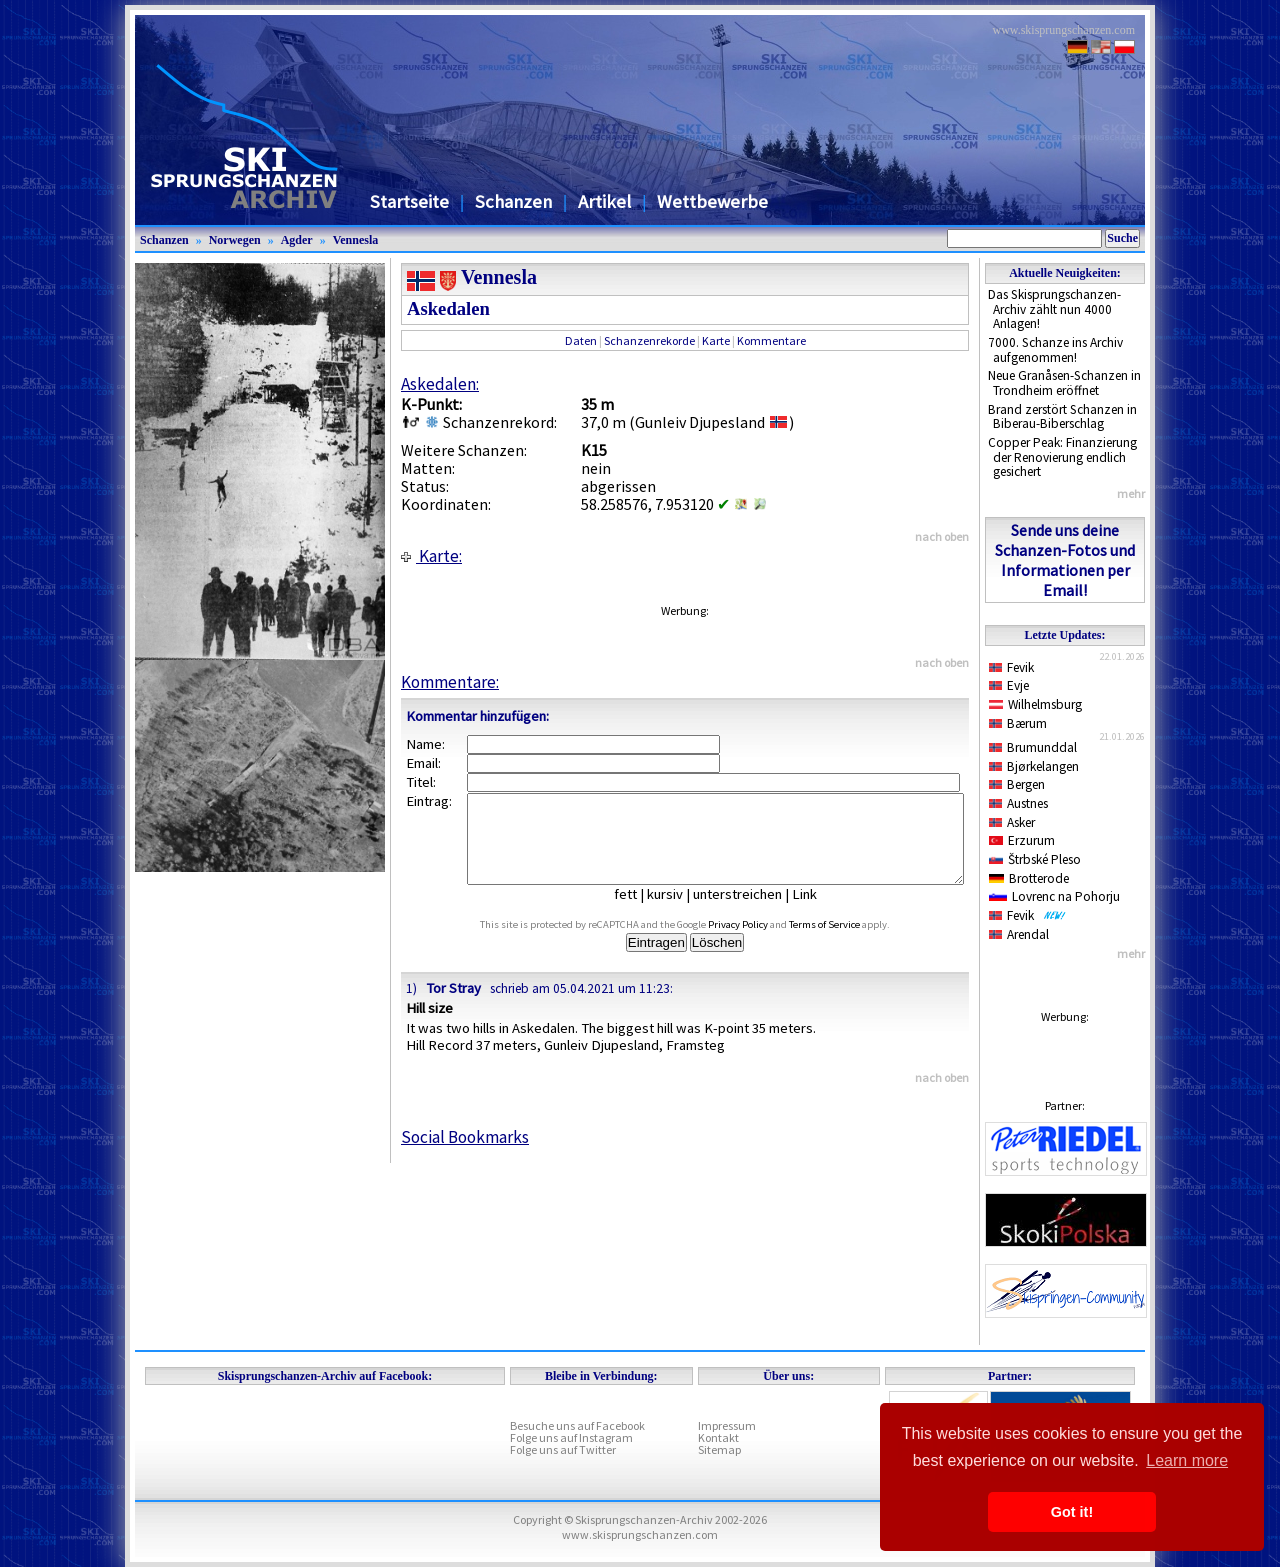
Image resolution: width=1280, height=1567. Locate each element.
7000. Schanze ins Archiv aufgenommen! (1055, 350)
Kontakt (718, 1437)
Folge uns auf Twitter (563, 1449)
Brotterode (1029, 878)
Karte (716, 340)
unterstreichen (752, 912)
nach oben (942, 536)
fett (640, 912)
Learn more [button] (1187, 1460)
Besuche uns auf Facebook (577, 1425)
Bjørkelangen (1034, 766)
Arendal (1019, 934)
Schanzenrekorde (649, 340)
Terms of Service (847, 942)
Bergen (1017, 784)
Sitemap (719, 1449)
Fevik (1011, 667)
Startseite (409, 201)
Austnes (1018, 803)
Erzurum (1022, 840)
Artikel (604, 201)
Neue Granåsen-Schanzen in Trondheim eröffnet (1064, 383)
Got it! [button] (1072, 1512)
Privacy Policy (761, 942)
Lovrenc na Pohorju (1054, 896)
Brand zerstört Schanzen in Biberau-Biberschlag (1062, 417)
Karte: (431, 556)
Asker (1012, 822)
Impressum (727, 1425)
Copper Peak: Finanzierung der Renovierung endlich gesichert (1062, 457)
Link (819, 912)
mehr (1131, 493)
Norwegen (235, 240)
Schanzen (513, 201)
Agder (297, 240)
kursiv (680, 912)
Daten (581, 340)
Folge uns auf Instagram (571, 1437)
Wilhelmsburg (1035, 704)
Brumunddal (1033, 747)
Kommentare (771, 340)
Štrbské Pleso (1035, 859)
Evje (1009, 685)
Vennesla (356, 240)
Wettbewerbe (712, 201)
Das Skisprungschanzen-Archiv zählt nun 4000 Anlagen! (1054, 309)
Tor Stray (453, 1006)
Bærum (1018, 723)
